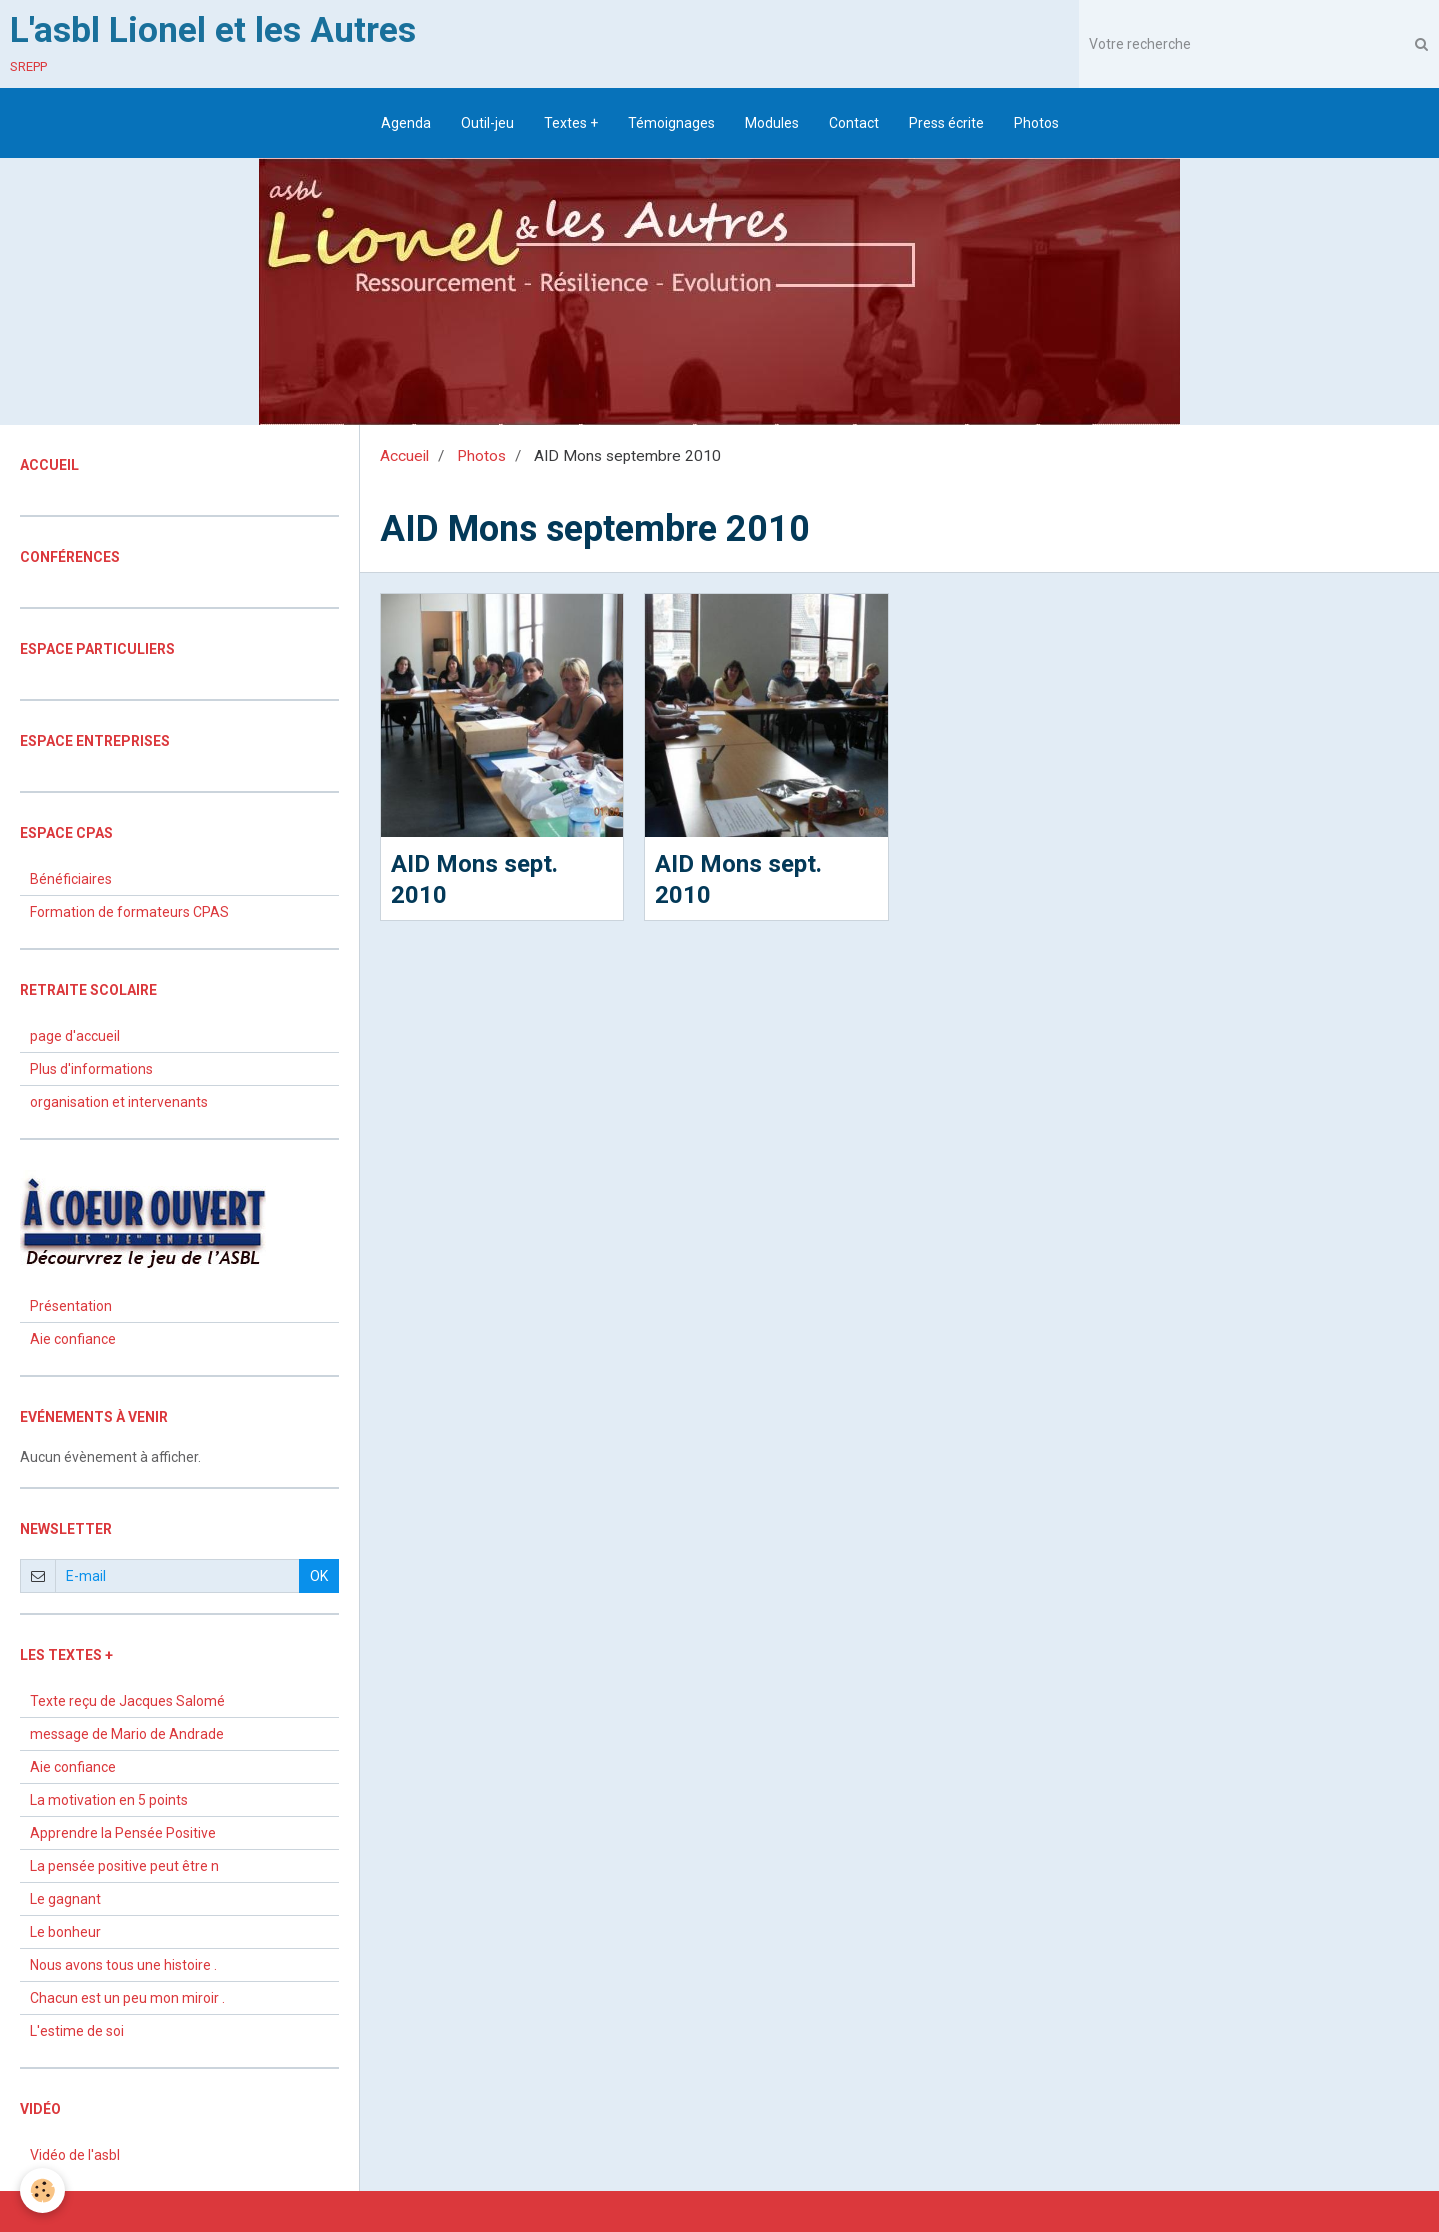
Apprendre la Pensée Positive (123, 1833)
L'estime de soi (77, 2031)
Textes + (571, 123)
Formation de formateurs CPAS (129, 912)
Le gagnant (65, 1899)
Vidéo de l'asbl (75, 2155)
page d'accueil (75, 1036)
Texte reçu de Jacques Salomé (127, 1701)
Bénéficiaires (71, 879)
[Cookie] (42, 2190)
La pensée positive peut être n (124, 1866)
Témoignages (671, 123)
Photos (1036, 123)
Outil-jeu (487, 123)
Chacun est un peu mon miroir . (127, 1998)
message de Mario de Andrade (127, 1734)
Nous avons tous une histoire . (123, 1965)
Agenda (406, 123)
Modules (772, 123)
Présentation (71, 1306)
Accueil (404, 456)
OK (319, 1576)
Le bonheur (65, 1932)
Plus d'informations (91, 1069)
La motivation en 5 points (109, 1800)
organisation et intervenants (119, 1102)
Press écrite (946, 123)
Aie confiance (73, 1339)
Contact (854, 123)
